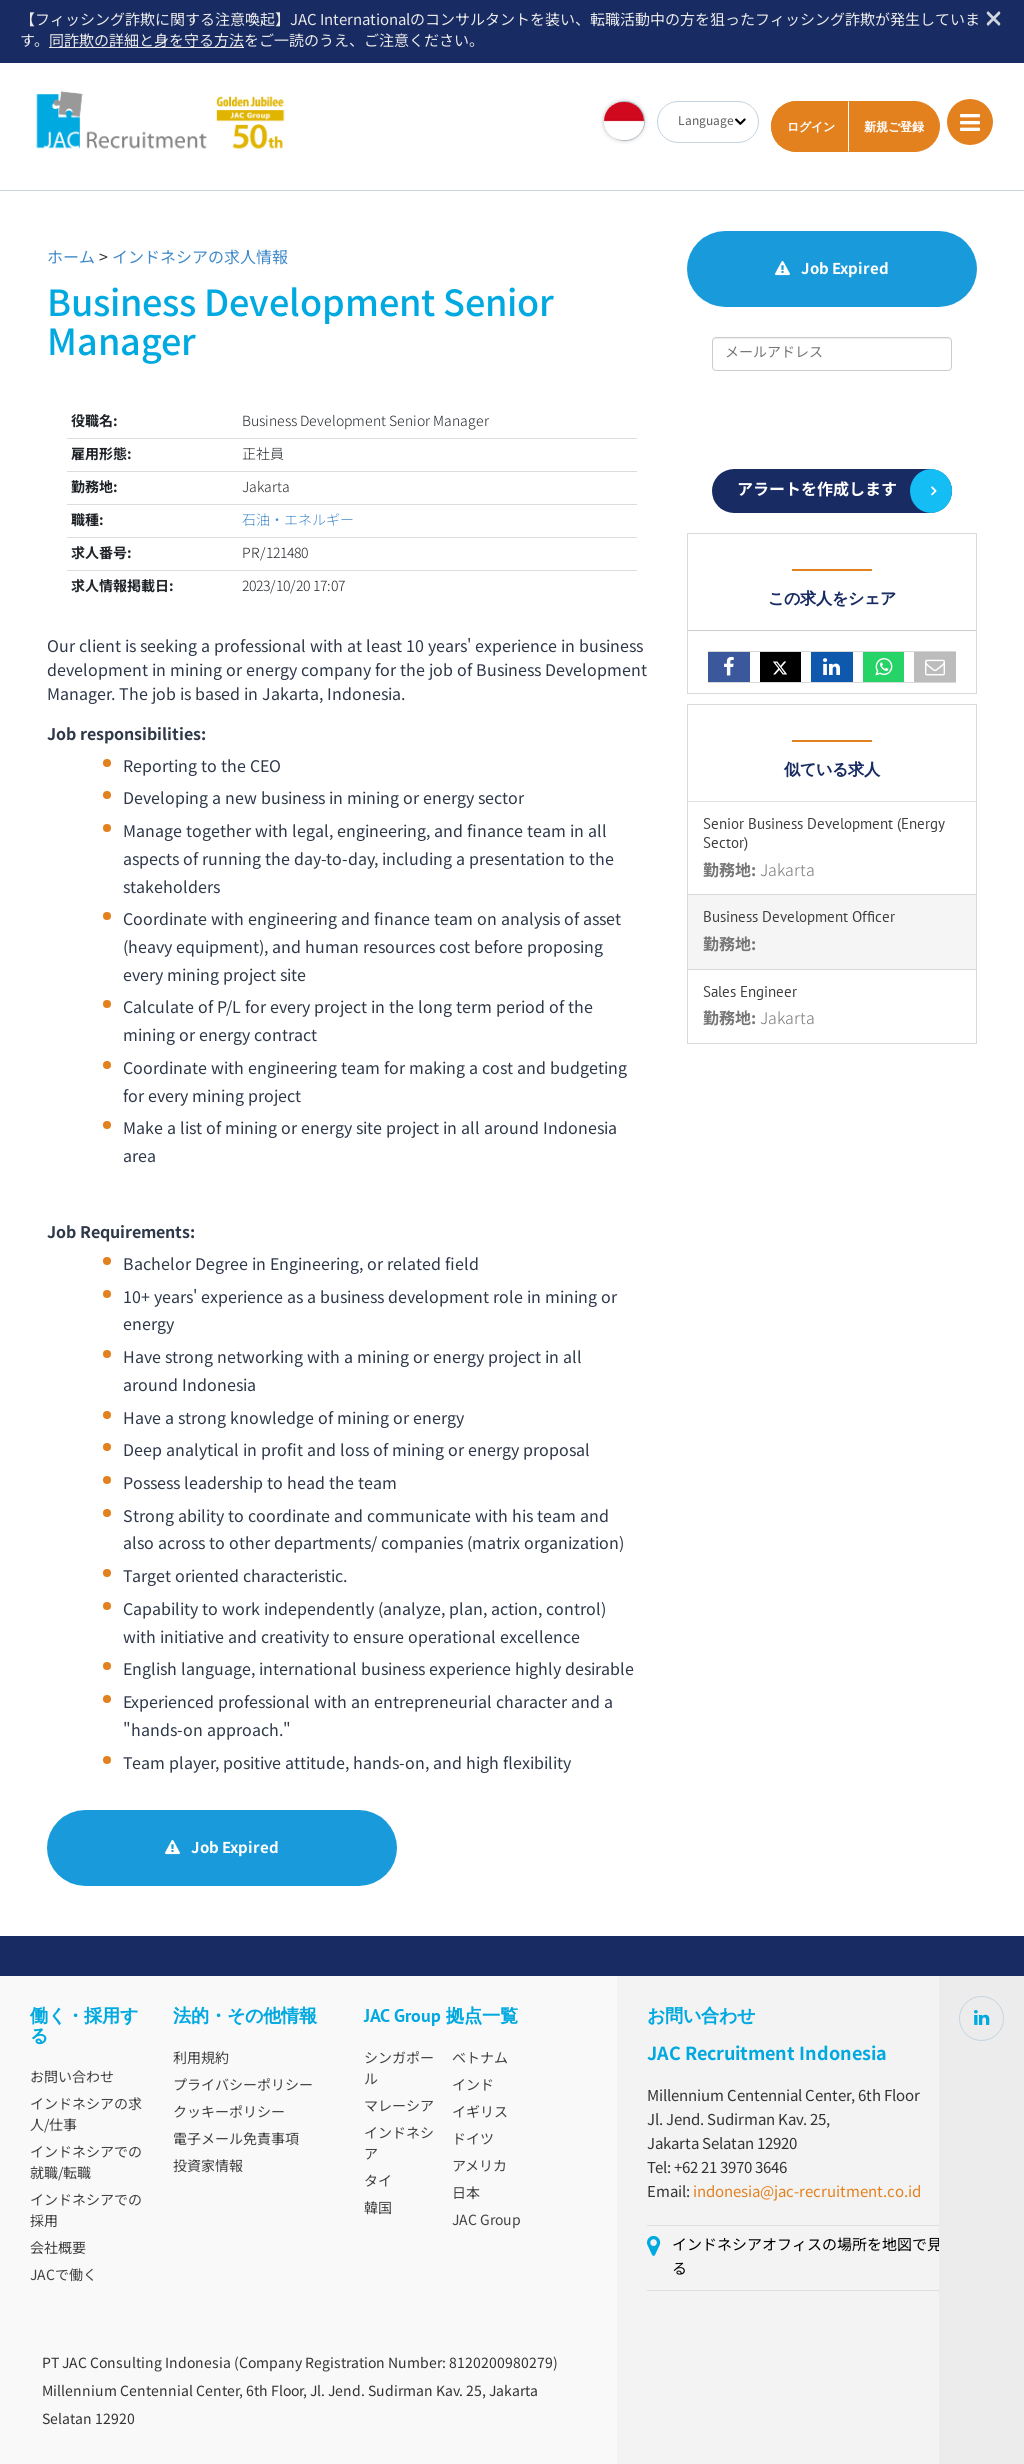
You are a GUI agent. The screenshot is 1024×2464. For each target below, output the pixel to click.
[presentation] (832, 420)
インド (473, 2086)
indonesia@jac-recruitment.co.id (807, 2192)
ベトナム (480, 2059)
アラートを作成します (817, 490)
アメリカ (479, 2167)
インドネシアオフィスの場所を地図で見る (807, 2257)
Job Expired (222, 1848)
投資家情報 (208, 2167)
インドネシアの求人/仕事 (86, 2115)
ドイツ (473, 2140)
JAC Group (486, 2221)
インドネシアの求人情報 (200, 258)
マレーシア (399, 2107)
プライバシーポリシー (243, 2086)
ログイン (811, 126)
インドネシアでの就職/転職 (86, 2163)
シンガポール (399, 2069)
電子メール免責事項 (236, 2140)
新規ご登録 (894, 126)
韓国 (378, 2209)
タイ (378, 2182)
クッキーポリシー (229, 2113)
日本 (466, 2194)
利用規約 (201, 2059)
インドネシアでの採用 (86, 2211)
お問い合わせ (72, 2078)
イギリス (480, 2113)
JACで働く (63, 2276)
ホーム (71, 258)
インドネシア (399, 2144)
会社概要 (58, 2249)
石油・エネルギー (298, 521)
